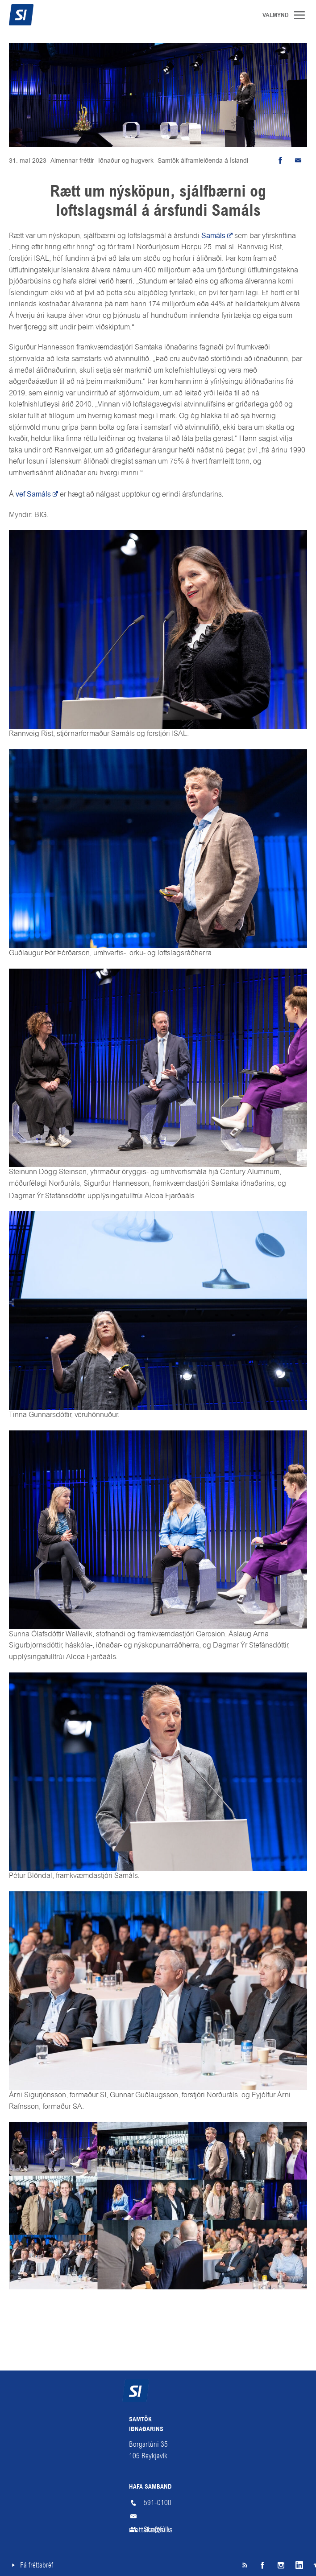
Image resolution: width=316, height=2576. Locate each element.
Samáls (213, 235)
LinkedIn (298, 2565)
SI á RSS (245, 2565)
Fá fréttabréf (36, 2565)
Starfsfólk (157, 2529)
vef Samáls (33, 494)
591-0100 (157, 2502)
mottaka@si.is (158, 2516)
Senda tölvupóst (298, 160)
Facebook (262, 2565)
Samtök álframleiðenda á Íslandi (203, 160)
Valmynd (303, 15)
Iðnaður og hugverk (126, 160)
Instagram (280, 2565)
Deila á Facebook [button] (280, 160)
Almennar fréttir (72, 160)
